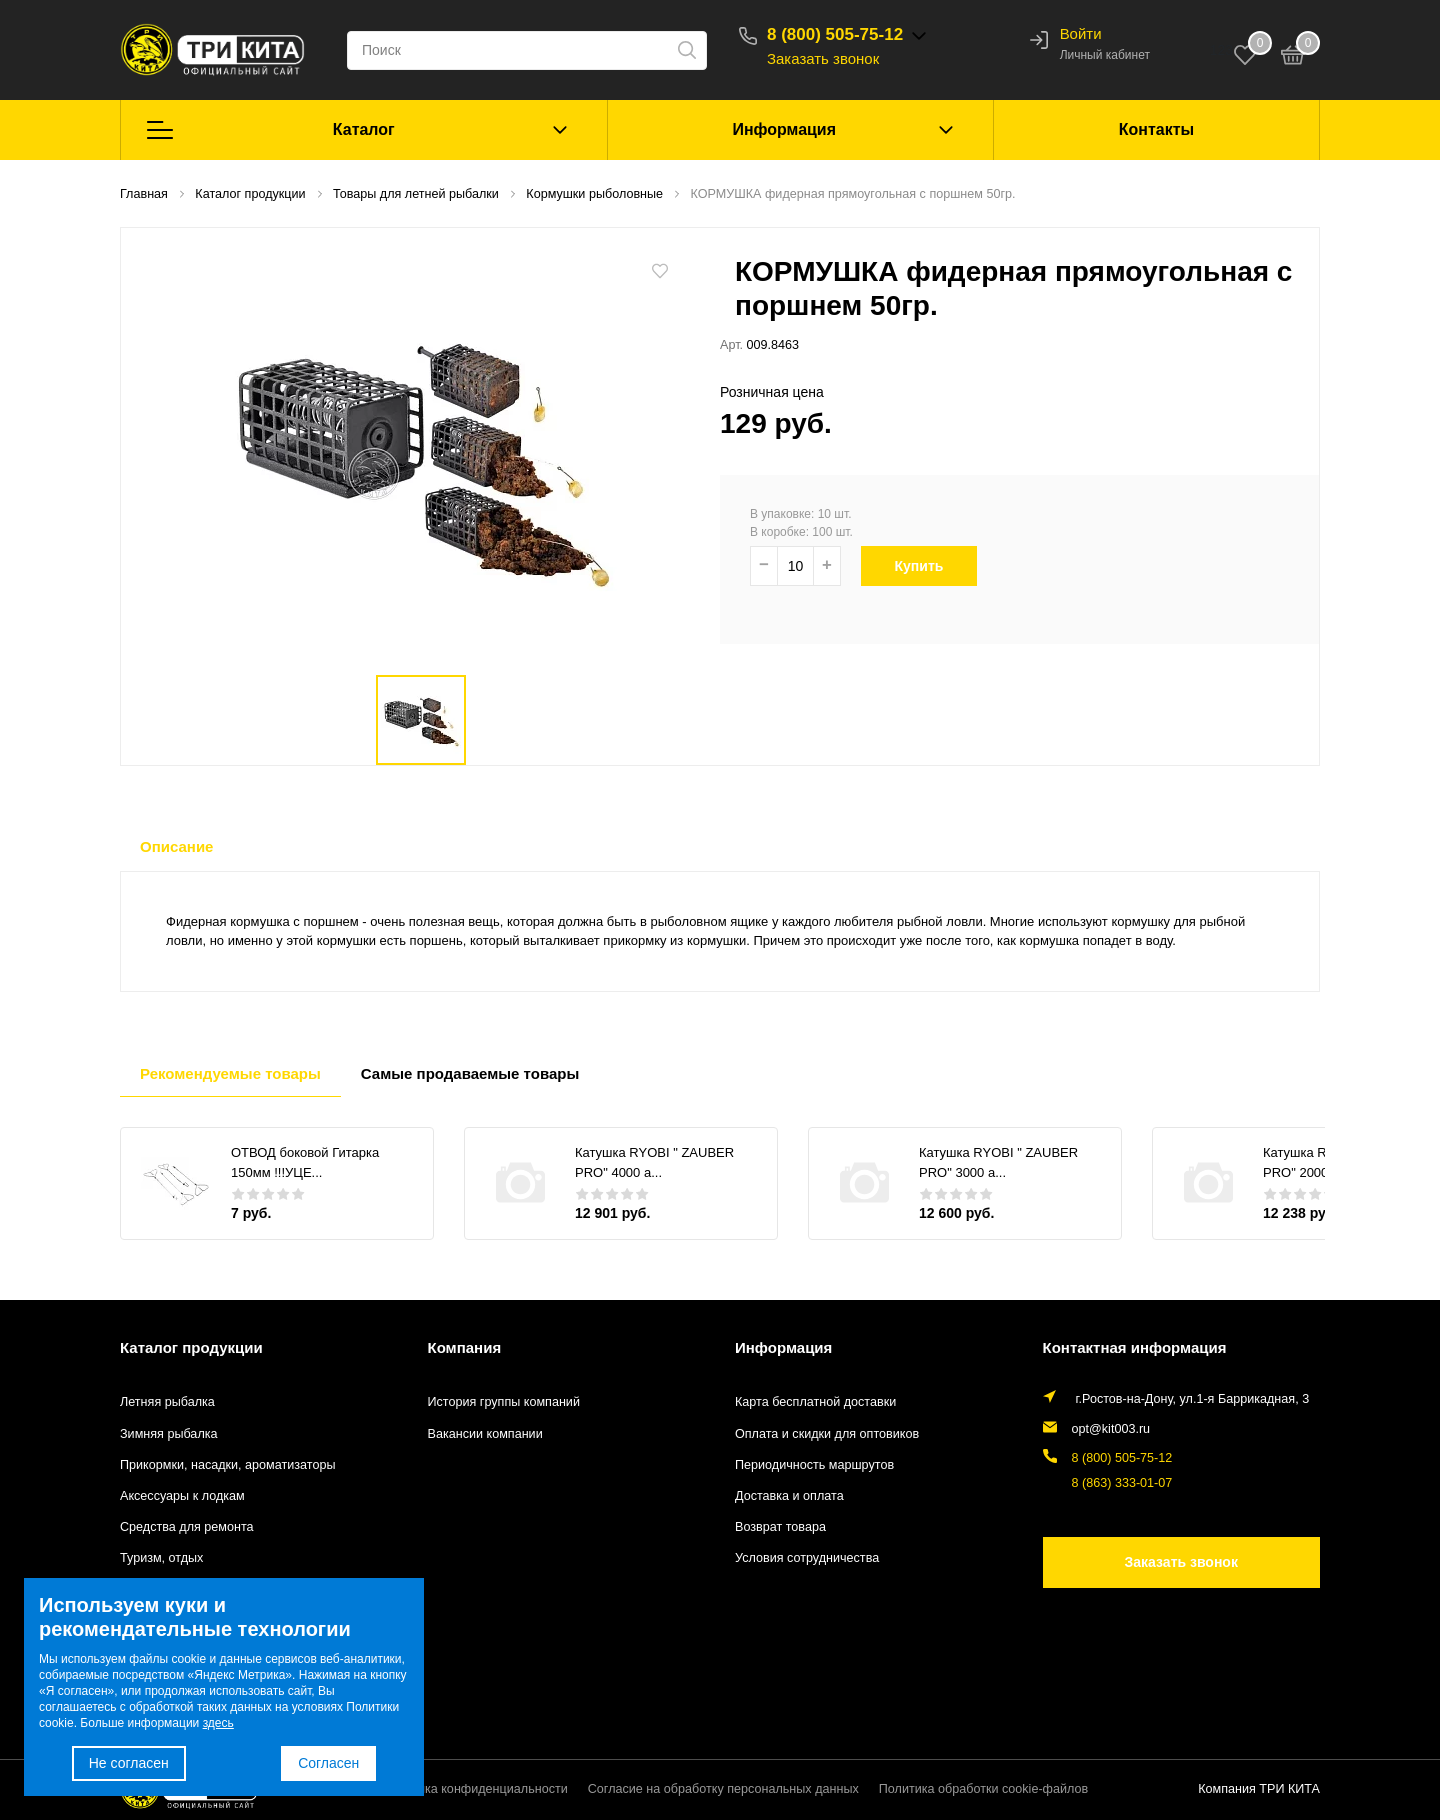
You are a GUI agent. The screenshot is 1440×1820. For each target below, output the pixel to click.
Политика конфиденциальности (475, 1789)
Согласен (328, 1763)
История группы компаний (504, 1402)
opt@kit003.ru (1111, 1429)
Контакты (1156, 129)
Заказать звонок (823, 58)
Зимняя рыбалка (169, 1434)
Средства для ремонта (187, 1527)
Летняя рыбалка (167, 1402)
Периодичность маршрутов (814, 1465)
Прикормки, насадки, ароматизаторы (228, 1465)
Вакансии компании (485, 1434)
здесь (218, 1723)
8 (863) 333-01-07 (1122, 1483)
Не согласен (129, 1763)
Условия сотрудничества (807, 1558)
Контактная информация (1135, 1347)
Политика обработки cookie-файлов (983, 1789)
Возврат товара (780, 1527)
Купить (928, 566)
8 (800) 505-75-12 (835, 34)
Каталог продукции (191, 1347)
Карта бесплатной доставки (815, 1402)
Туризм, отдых (161, 1558)
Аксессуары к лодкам (182, 1496)
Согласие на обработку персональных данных (723, 1789)
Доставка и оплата (789, 1496)
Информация (784, 129)
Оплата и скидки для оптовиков (827, 1434)
